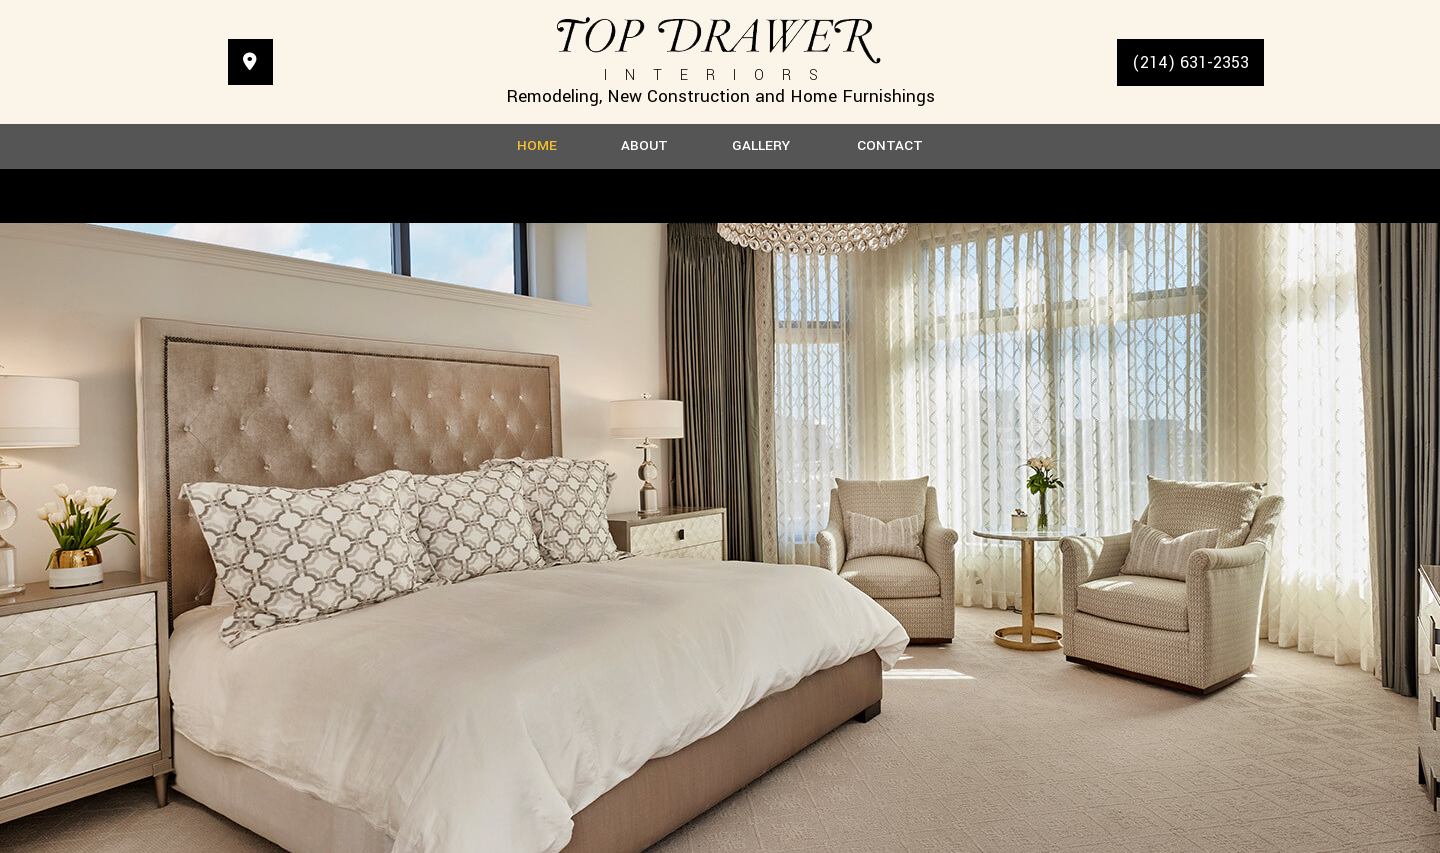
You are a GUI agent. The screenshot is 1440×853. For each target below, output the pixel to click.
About (644, 146)
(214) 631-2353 (1190, 62)
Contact (890, 146)
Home (537, 146)
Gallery (761, 146)
